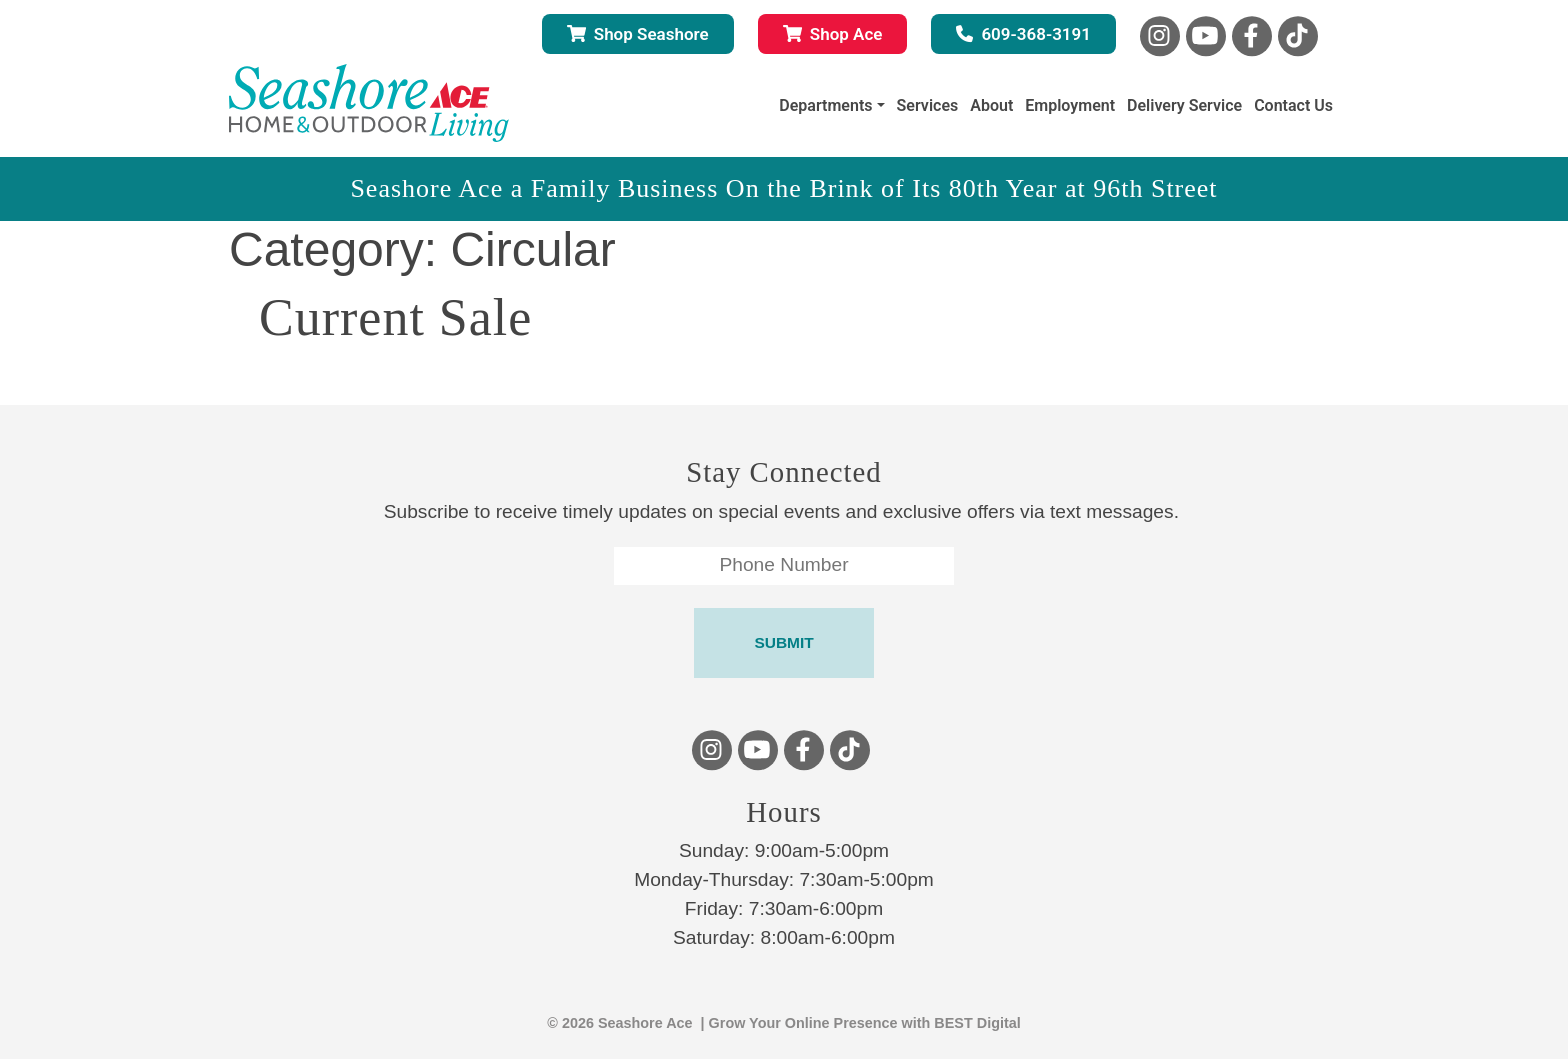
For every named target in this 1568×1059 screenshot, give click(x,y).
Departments (825, 105)
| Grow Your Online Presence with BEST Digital (857, 1023)
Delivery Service (1184, 105)
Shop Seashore (638, 34)
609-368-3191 (1023, 34)
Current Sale (395, 317)
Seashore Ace (645, 1023)
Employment (1070, 105)
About (991, 105)
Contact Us (1293, 105)
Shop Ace (833, 34)
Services (928, 105)
